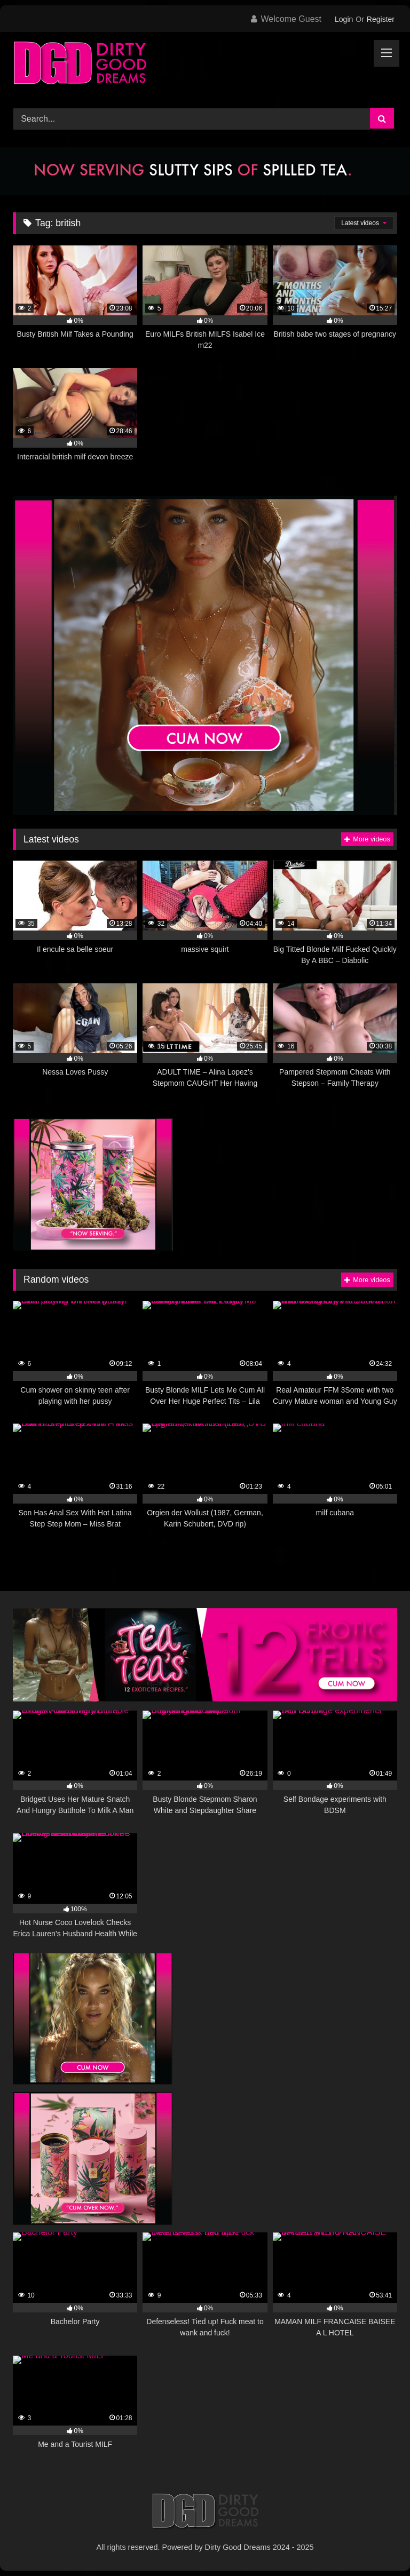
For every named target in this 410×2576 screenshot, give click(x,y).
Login (344, 19)
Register (381, 19)
